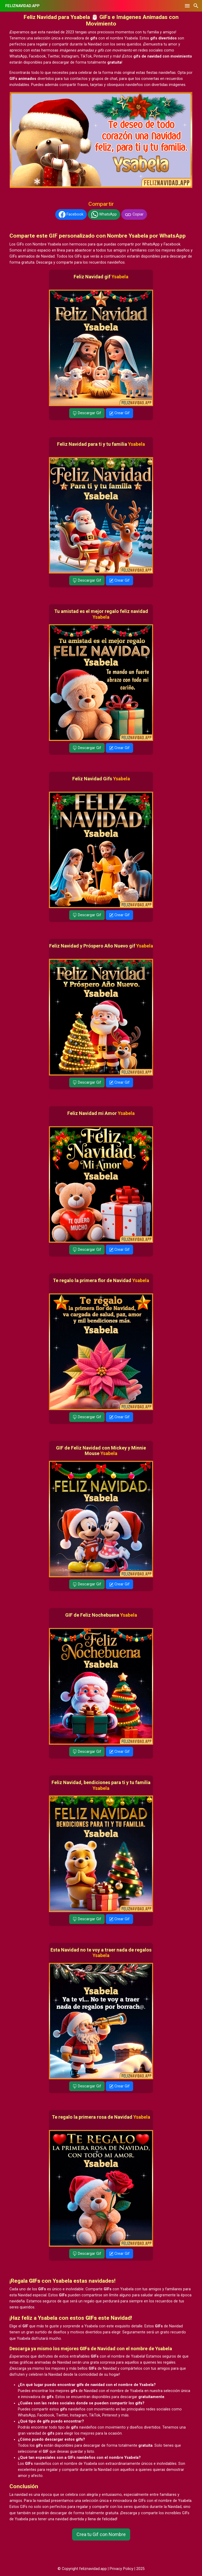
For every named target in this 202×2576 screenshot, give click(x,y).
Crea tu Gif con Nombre (101, 2534)
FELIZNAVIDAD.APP (22, 6)
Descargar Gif (87, 413)
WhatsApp (104, 214)
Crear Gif (119, 413)
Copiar (134, 214)
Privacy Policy (121, 2569)
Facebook (71, 214)
